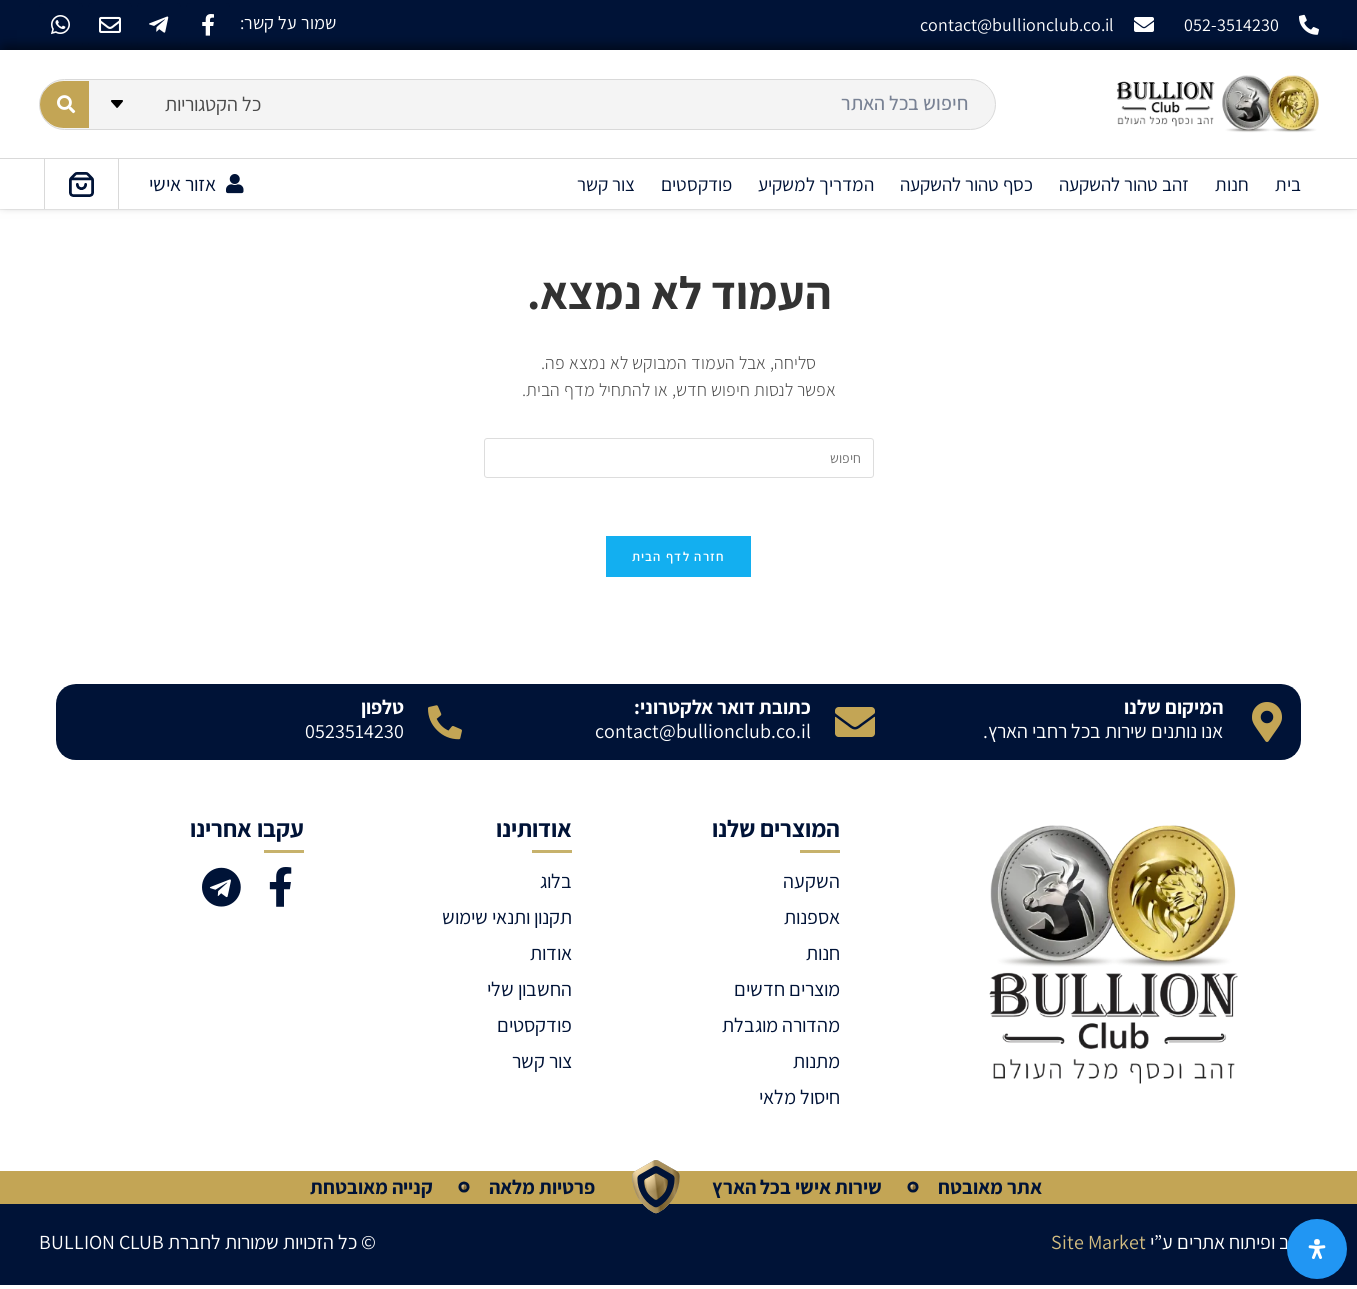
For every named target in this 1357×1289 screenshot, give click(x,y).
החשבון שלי (529, 992)
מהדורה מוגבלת (781, 1028)
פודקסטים (696, 184)
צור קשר (606, 184)
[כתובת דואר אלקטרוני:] (855, 725)
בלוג (556, 884)
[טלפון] (445, 725)
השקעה (811, 884)
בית (1288, 184)
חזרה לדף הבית (679, 559)
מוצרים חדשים (787, 992)
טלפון (382, 710)
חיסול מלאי (799, 1100)
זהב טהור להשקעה (1124, 184)
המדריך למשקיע (816, 184)
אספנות (812, 920)
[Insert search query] (679, 458)
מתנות (816, 1064)
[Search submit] (64, 104)
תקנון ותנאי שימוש (507, 920)
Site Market (1098, 1245)
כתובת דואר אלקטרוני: (722, 710)
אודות (551, 956)
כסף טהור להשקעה (966, 184)
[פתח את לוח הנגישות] (1317, 1249)
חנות (1232, 184)
